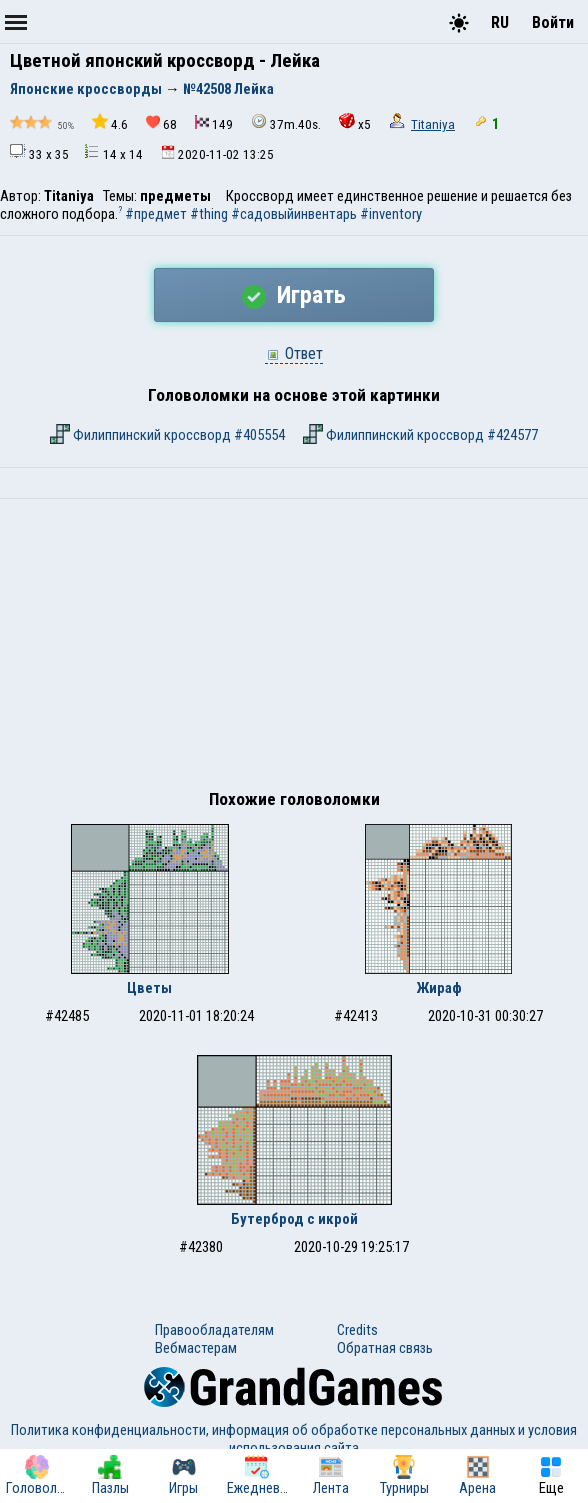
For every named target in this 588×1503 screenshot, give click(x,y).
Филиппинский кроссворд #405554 (167, 434)
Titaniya (433, 124)
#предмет (156, 214)
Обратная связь (385, 1348)
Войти (553, 22)
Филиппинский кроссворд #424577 (420, 434)
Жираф (439, 988)
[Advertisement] (294, 649)
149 (214, 123)
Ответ (294, 353)
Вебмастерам (196, 1348)
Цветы (149, 988)
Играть (294, 295)
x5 (355, 122)
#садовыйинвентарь (294, 214)
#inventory (391, 214)
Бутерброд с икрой (294, 1219)
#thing (209, 214)
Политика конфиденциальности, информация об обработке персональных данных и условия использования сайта (294, 1439)
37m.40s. (286, 122)
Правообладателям (214, 1330)
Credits (357, 1330)
